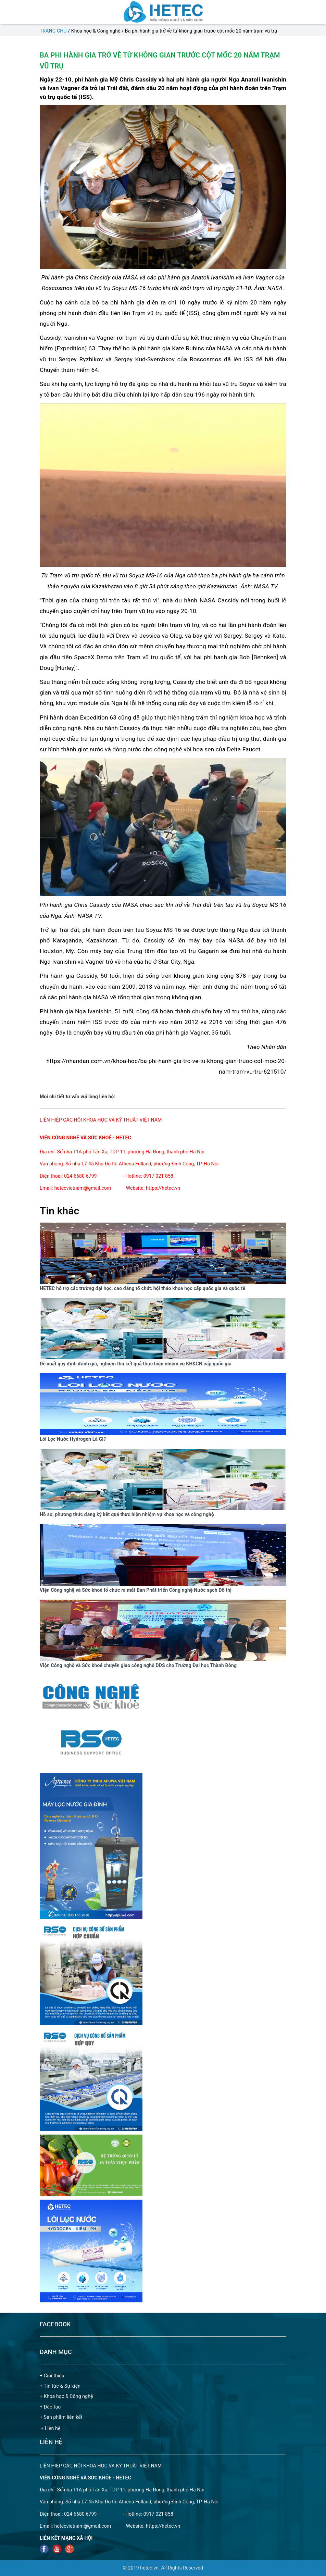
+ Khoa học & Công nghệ (66, 2396)
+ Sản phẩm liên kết (61, 2417)
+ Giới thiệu (52, 2375)
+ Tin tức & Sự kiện (60, 2386)
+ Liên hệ (50, 2428)
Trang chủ (53, 31)
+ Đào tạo (50, 2407)
